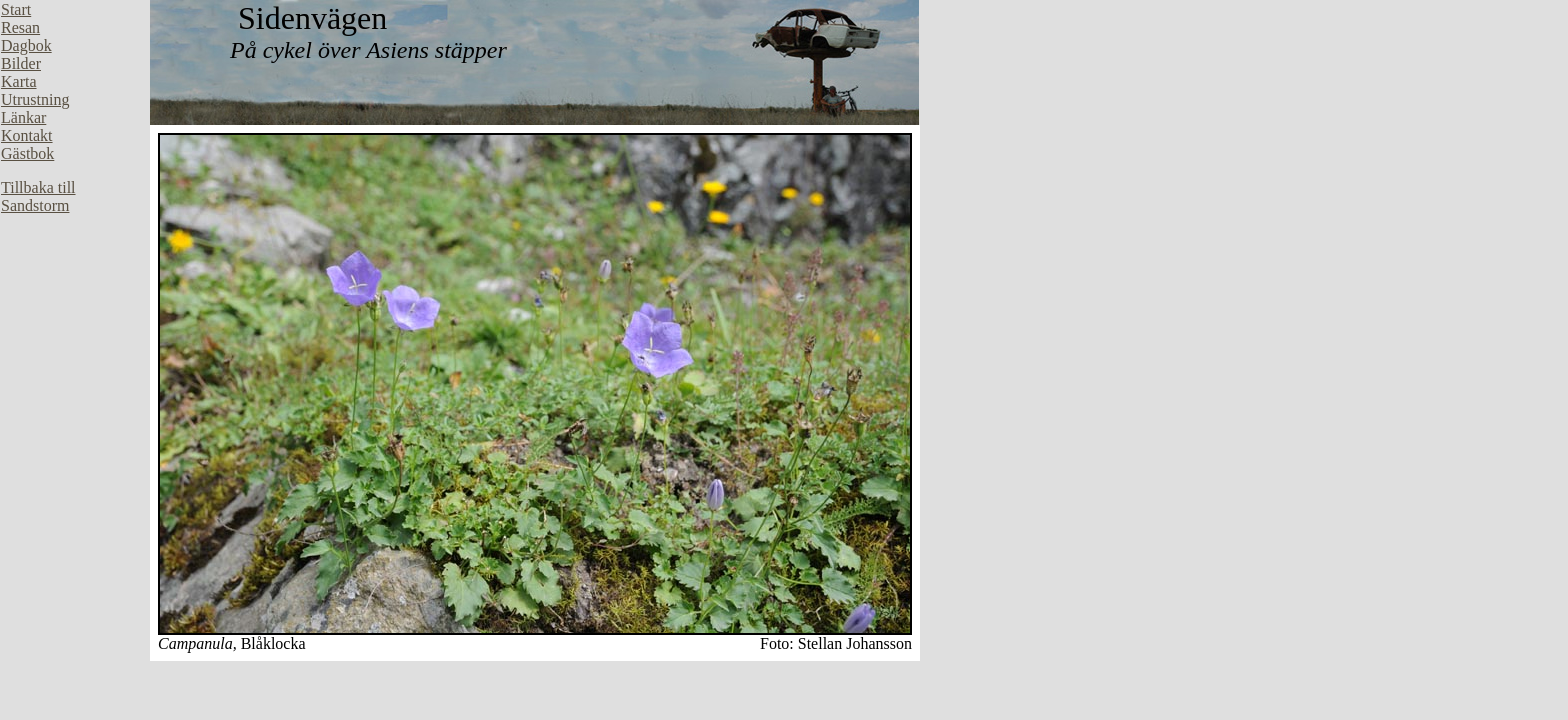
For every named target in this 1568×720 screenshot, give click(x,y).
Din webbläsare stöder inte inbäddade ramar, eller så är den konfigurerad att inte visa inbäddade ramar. (75, 300)
